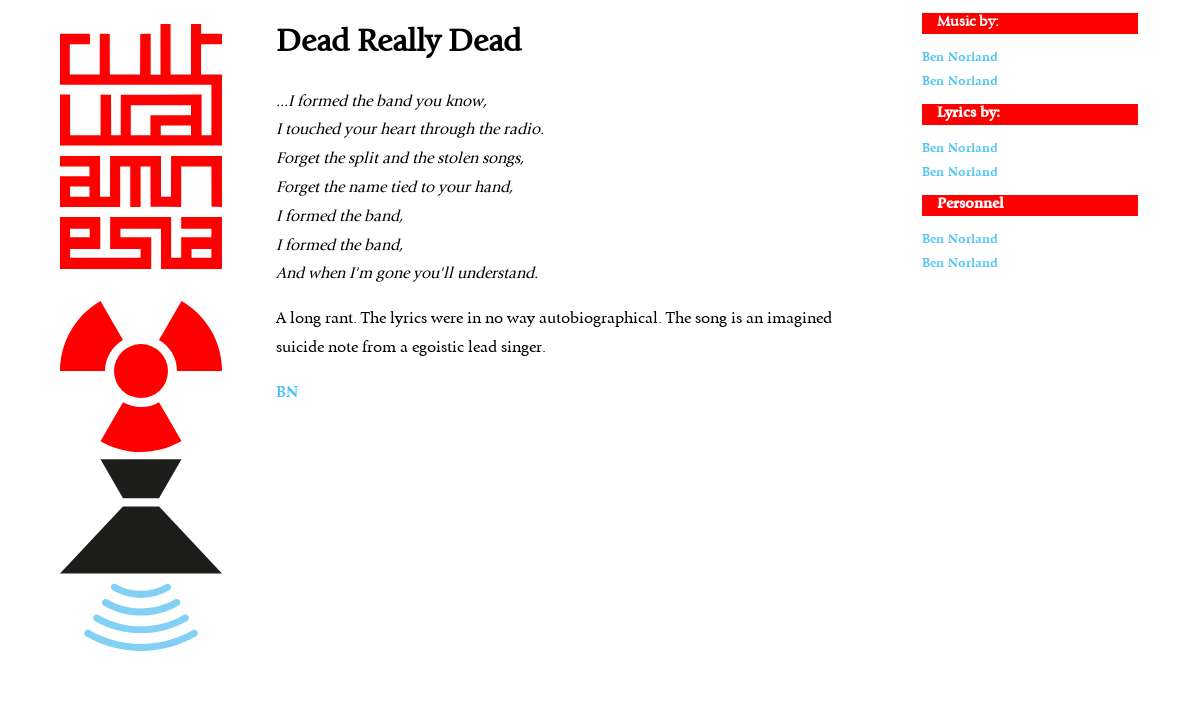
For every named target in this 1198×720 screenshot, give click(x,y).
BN (287, 393)
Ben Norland (960, 57)
